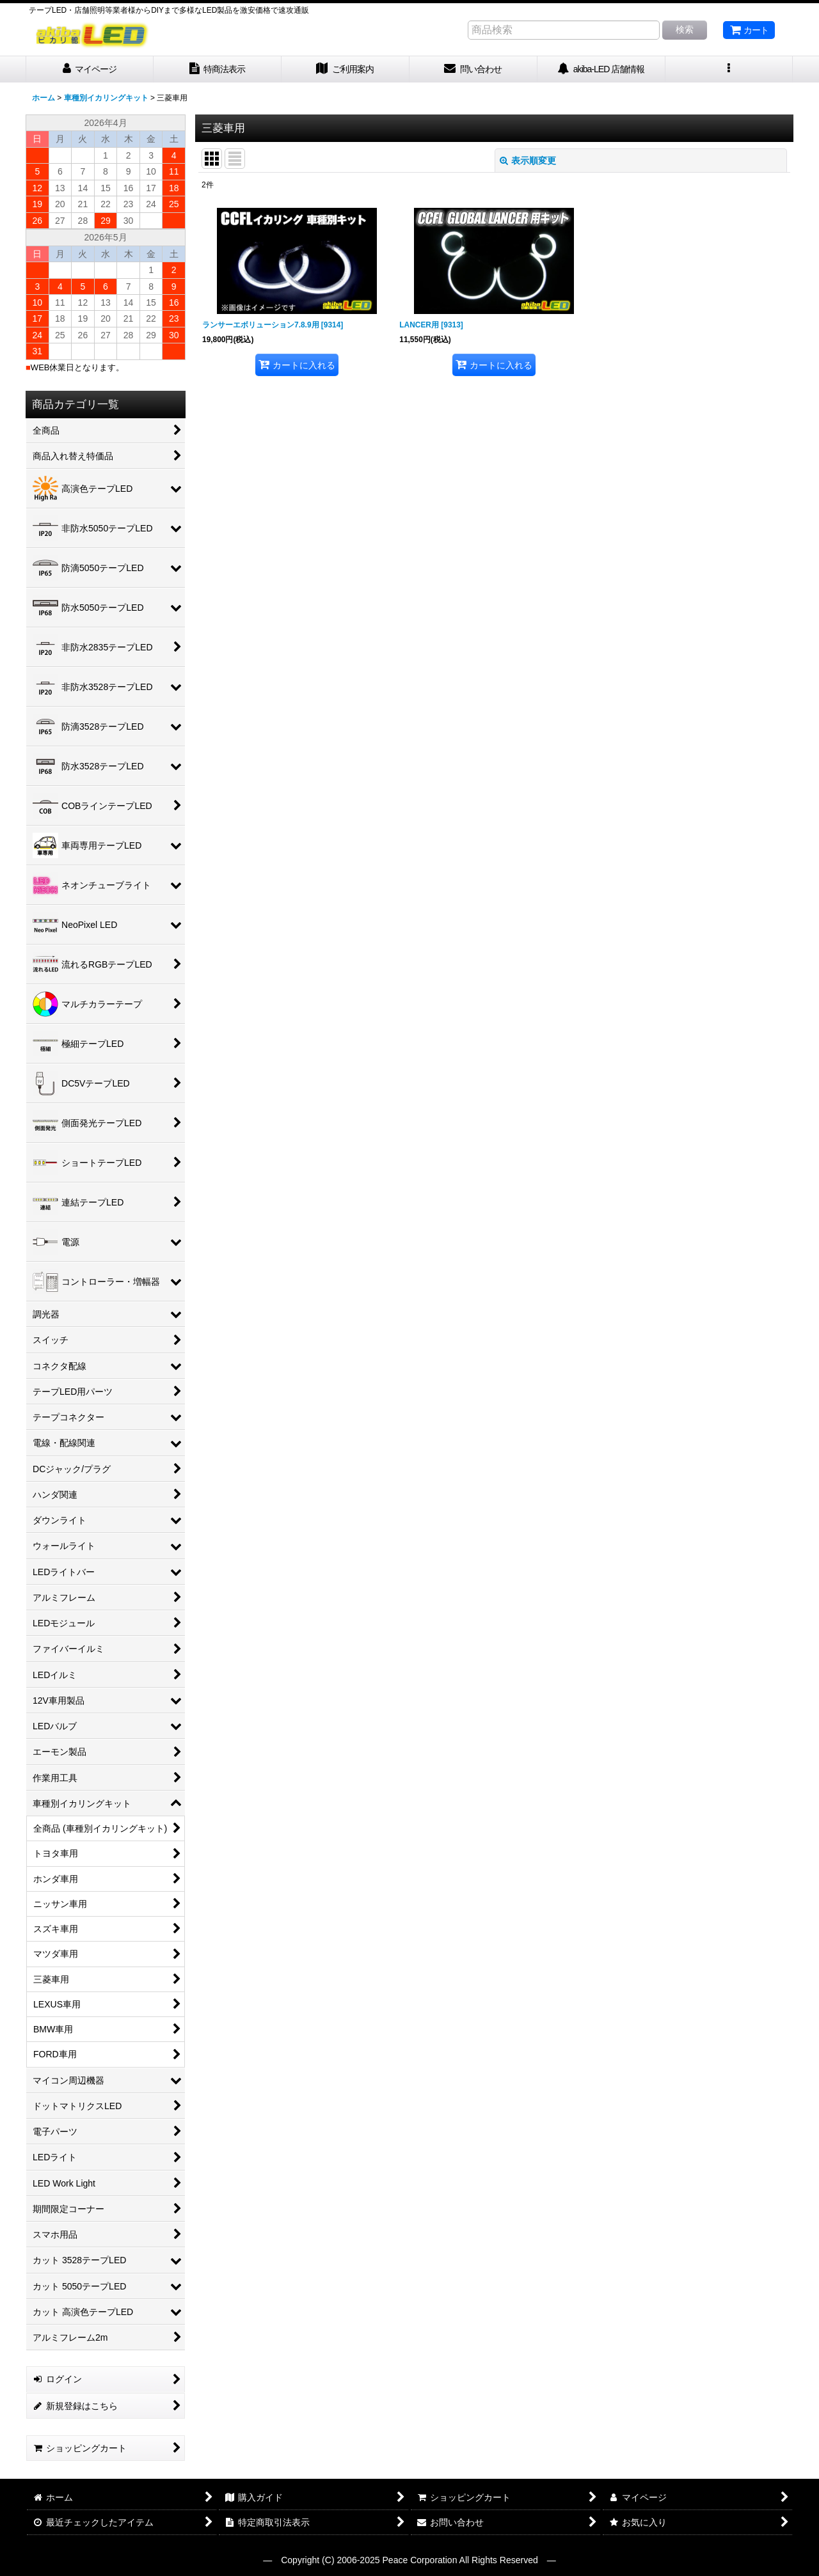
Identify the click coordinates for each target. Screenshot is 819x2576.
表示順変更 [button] (528, 160)
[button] (729, 69)
